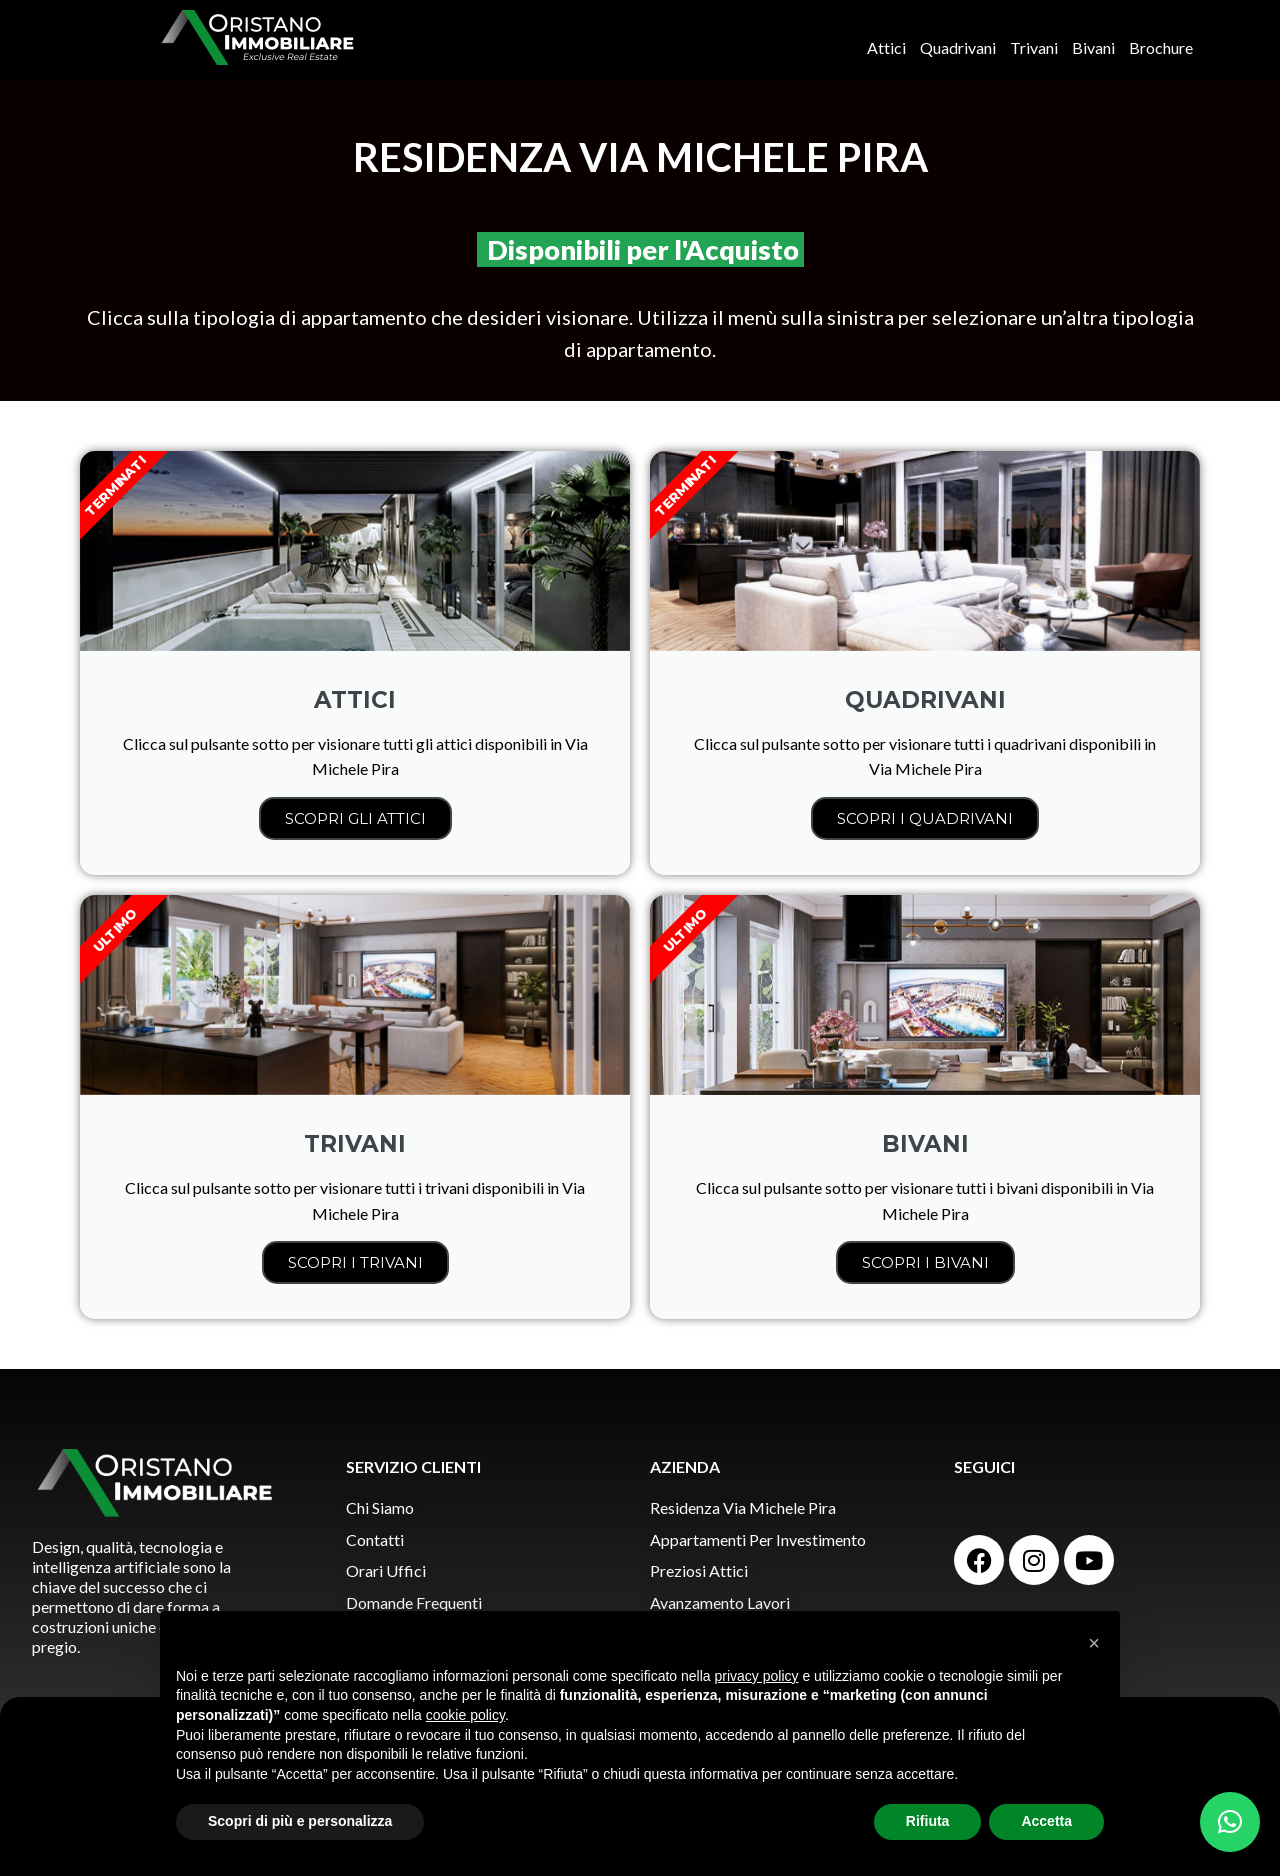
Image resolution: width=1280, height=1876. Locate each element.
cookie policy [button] (465, 1715)
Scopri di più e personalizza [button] (300, 1821)
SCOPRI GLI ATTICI (355, 818)
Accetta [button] (1046, 1821)
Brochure (1161, 47)
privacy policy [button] (757, 1676)
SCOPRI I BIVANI (925, 1262)
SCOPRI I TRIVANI (355, 1262)
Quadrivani (958, 47)
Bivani (1093, 47)
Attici (886, 47)
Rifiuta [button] (928, 1821)
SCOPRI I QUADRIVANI (925, 818)
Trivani (1034, 47)
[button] (1230, 1822)
